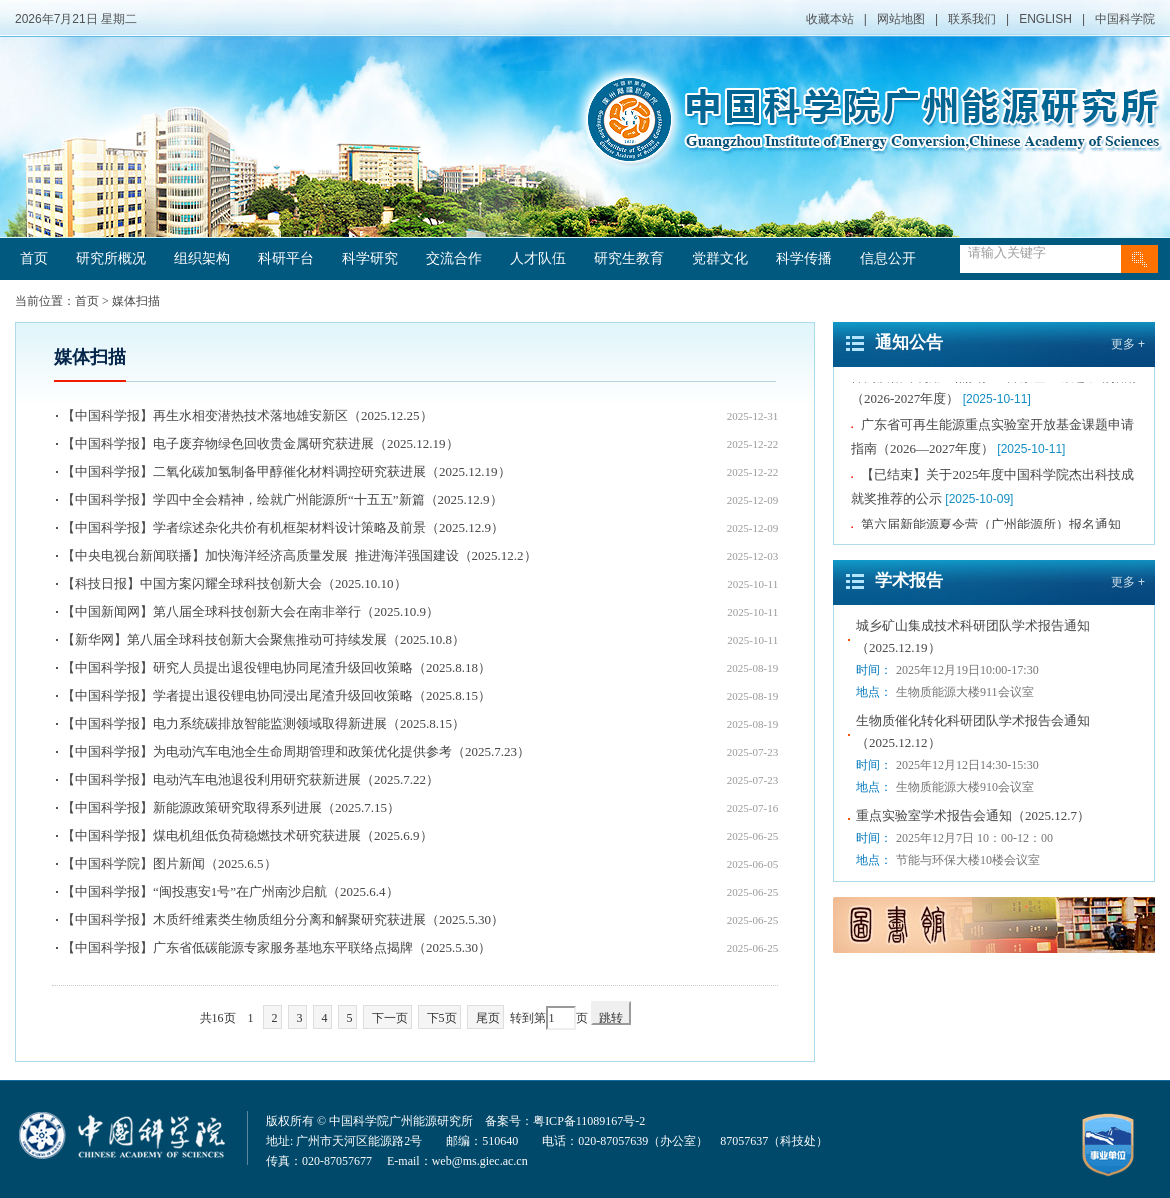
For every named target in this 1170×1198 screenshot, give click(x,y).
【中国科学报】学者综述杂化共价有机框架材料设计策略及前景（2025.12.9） (283, 527)
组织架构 (202, 258)
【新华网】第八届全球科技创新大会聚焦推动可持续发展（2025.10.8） (263, 639)
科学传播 (804, 258)
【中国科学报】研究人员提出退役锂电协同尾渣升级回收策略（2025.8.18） (276, 667)
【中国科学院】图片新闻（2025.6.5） (169, 863)
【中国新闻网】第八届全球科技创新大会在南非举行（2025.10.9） (250, 611)
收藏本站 (830, 19)
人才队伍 (538, 258)
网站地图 (901, 19)
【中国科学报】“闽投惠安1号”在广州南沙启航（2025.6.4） (230, 891)
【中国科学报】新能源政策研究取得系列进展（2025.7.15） (231, 807)
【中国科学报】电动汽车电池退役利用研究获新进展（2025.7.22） (250, 779)
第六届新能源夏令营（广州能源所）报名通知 (991, 526)
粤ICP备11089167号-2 (589, 1121)
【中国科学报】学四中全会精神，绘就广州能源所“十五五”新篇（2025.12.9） (282, 499)
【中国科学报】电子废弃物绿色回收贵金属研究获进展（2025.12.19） (260, 443)
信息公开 (888, 258)
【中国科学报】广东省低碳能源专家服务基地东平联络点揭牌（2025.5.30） (276, 947)
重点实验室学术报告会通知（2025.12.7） (973, 815)
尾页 (488, 1018)
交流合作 (454, 258)
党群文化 (720, 258)
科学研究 (370, 258)
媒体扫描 (136, 301)
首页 (34, 258)
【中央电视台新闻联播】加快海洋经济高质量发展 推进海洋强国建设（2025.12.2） (299, 555)
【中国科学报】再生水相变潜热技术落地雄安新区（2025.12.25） (247, 415)
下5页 (442, 1018)
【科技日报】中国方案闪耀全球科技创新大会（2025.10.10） (234, 583)
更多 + (1128, 344)
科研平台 (286, 258)
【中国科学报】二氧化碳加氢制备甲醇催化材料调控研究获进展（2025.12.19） (286, 471)
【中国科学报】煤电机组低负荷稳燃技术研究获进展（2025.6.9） (247, 835)
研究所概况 (111, 258)
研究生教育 (629, 258)
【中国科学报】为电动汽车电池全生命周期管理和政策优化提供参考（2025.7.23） (296, 751)
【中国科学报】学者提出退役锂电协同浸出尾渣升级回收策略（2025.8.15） (276, 695)
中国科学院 (1125, 19)
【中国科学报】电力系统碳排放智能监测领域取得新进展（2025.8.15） (263, 723)
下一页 (390, 1018)
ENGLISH (1045, 19)
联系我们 (972, 19)
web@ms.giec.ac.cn (480, 1161)
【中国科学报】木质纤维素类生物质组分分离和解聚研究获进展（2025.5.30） (283, 919)
